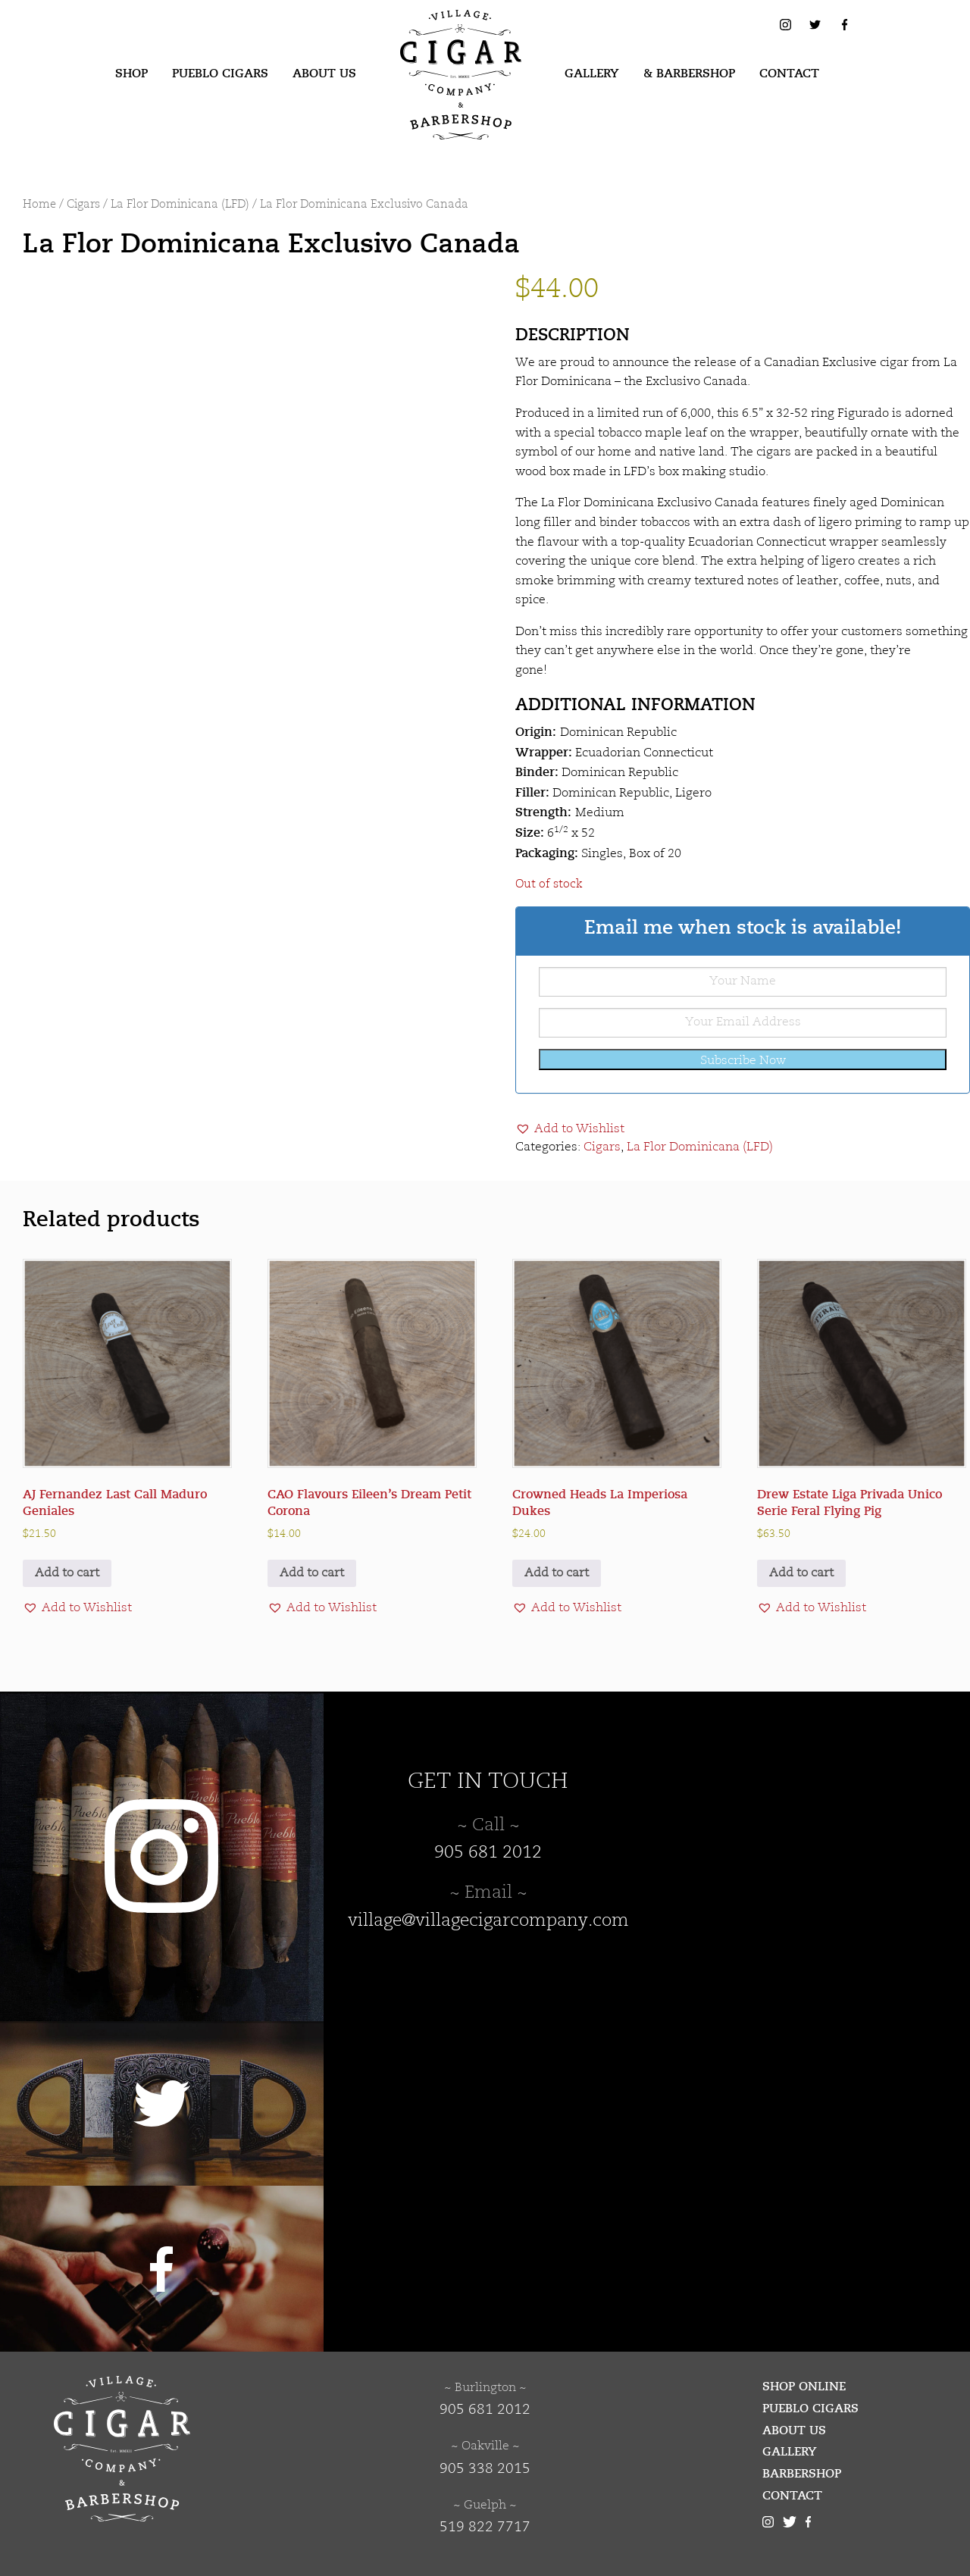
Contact (789, 73)
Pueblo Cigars (220, 73)
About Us (324, 73)
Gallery (592, 73)
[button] (569, 1129)
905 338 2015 (485, 2469)
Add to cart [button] (67, 1573)
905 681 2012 (488, 1853)
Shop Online (804, 2386)
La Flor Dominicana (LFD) (180, 205)
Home (39, 205)
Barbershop (801, 2473)
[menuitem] (131, 74)
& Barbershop (689, 73)
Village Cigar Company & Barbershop (437, 33)
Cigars (83, 205)
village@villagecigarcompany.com (488, 1921)
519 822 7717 (485, 2527)
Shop (131, 73)
